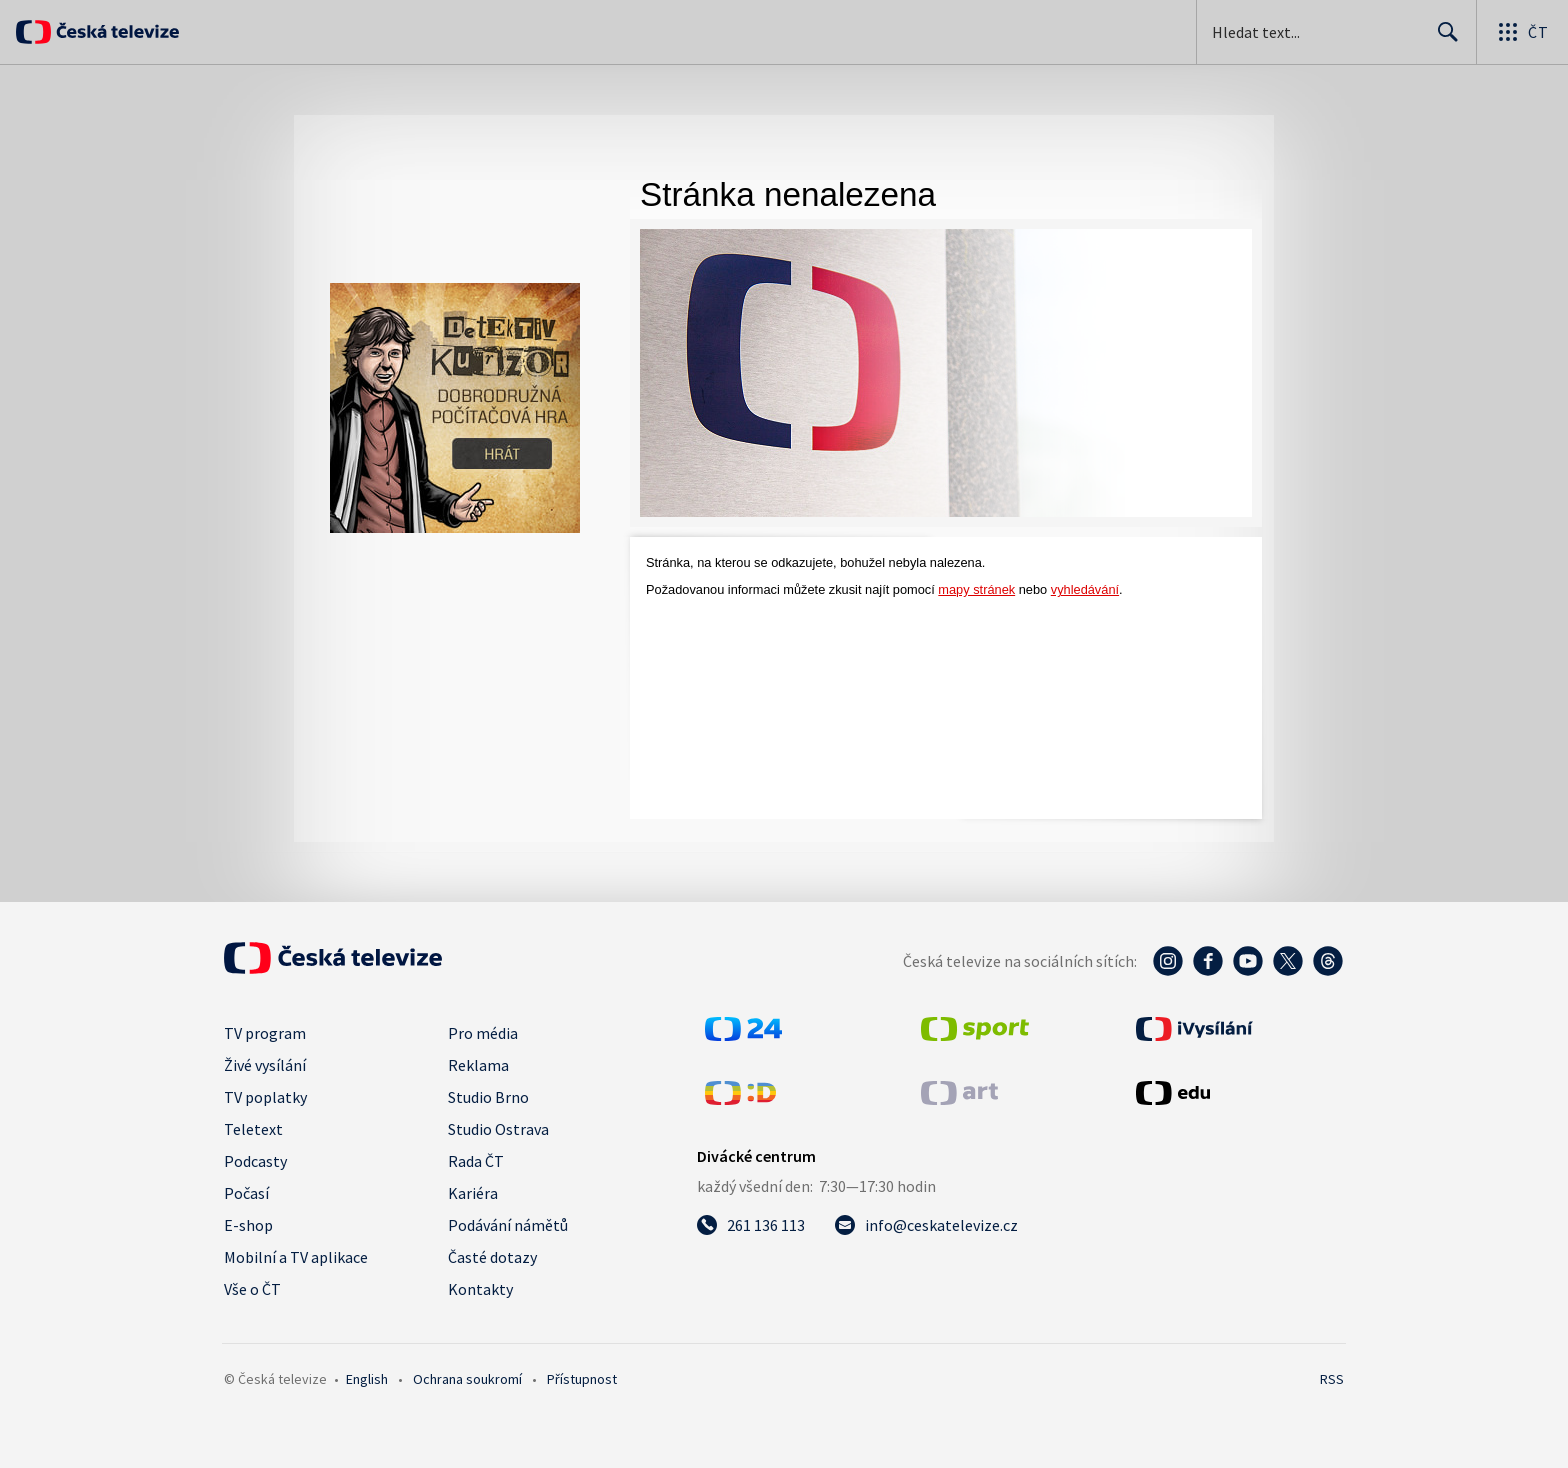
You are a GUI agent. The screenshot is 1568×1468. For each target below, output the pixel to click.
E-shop (248, 1225)
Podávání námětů (508, 1225)
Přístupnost (582, 1379)
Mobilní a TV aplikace (296, 1257)
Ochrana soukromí (467, 1379)
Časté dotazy (492, 1257)
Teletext (253, 1129)
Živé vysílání (265, 1065)
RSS (1332, 1379)
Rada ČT (476, 1161)
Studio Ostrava (498, 1129)
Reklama (478, 1065)
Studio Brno (488, 1097)
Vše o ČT (252, 1289)
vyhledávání (1085, 589)
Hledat (1442, 40)
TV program (265, 1033)
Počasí (246, 1193)
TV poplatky (265, 1097)
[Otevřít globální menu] (1522, 32)
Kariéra (473, 1193)
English (367, 1379)
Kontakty (480, 1289)
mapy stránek (976, 589)
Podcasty (255, 1161)
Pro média (483, 1033)
